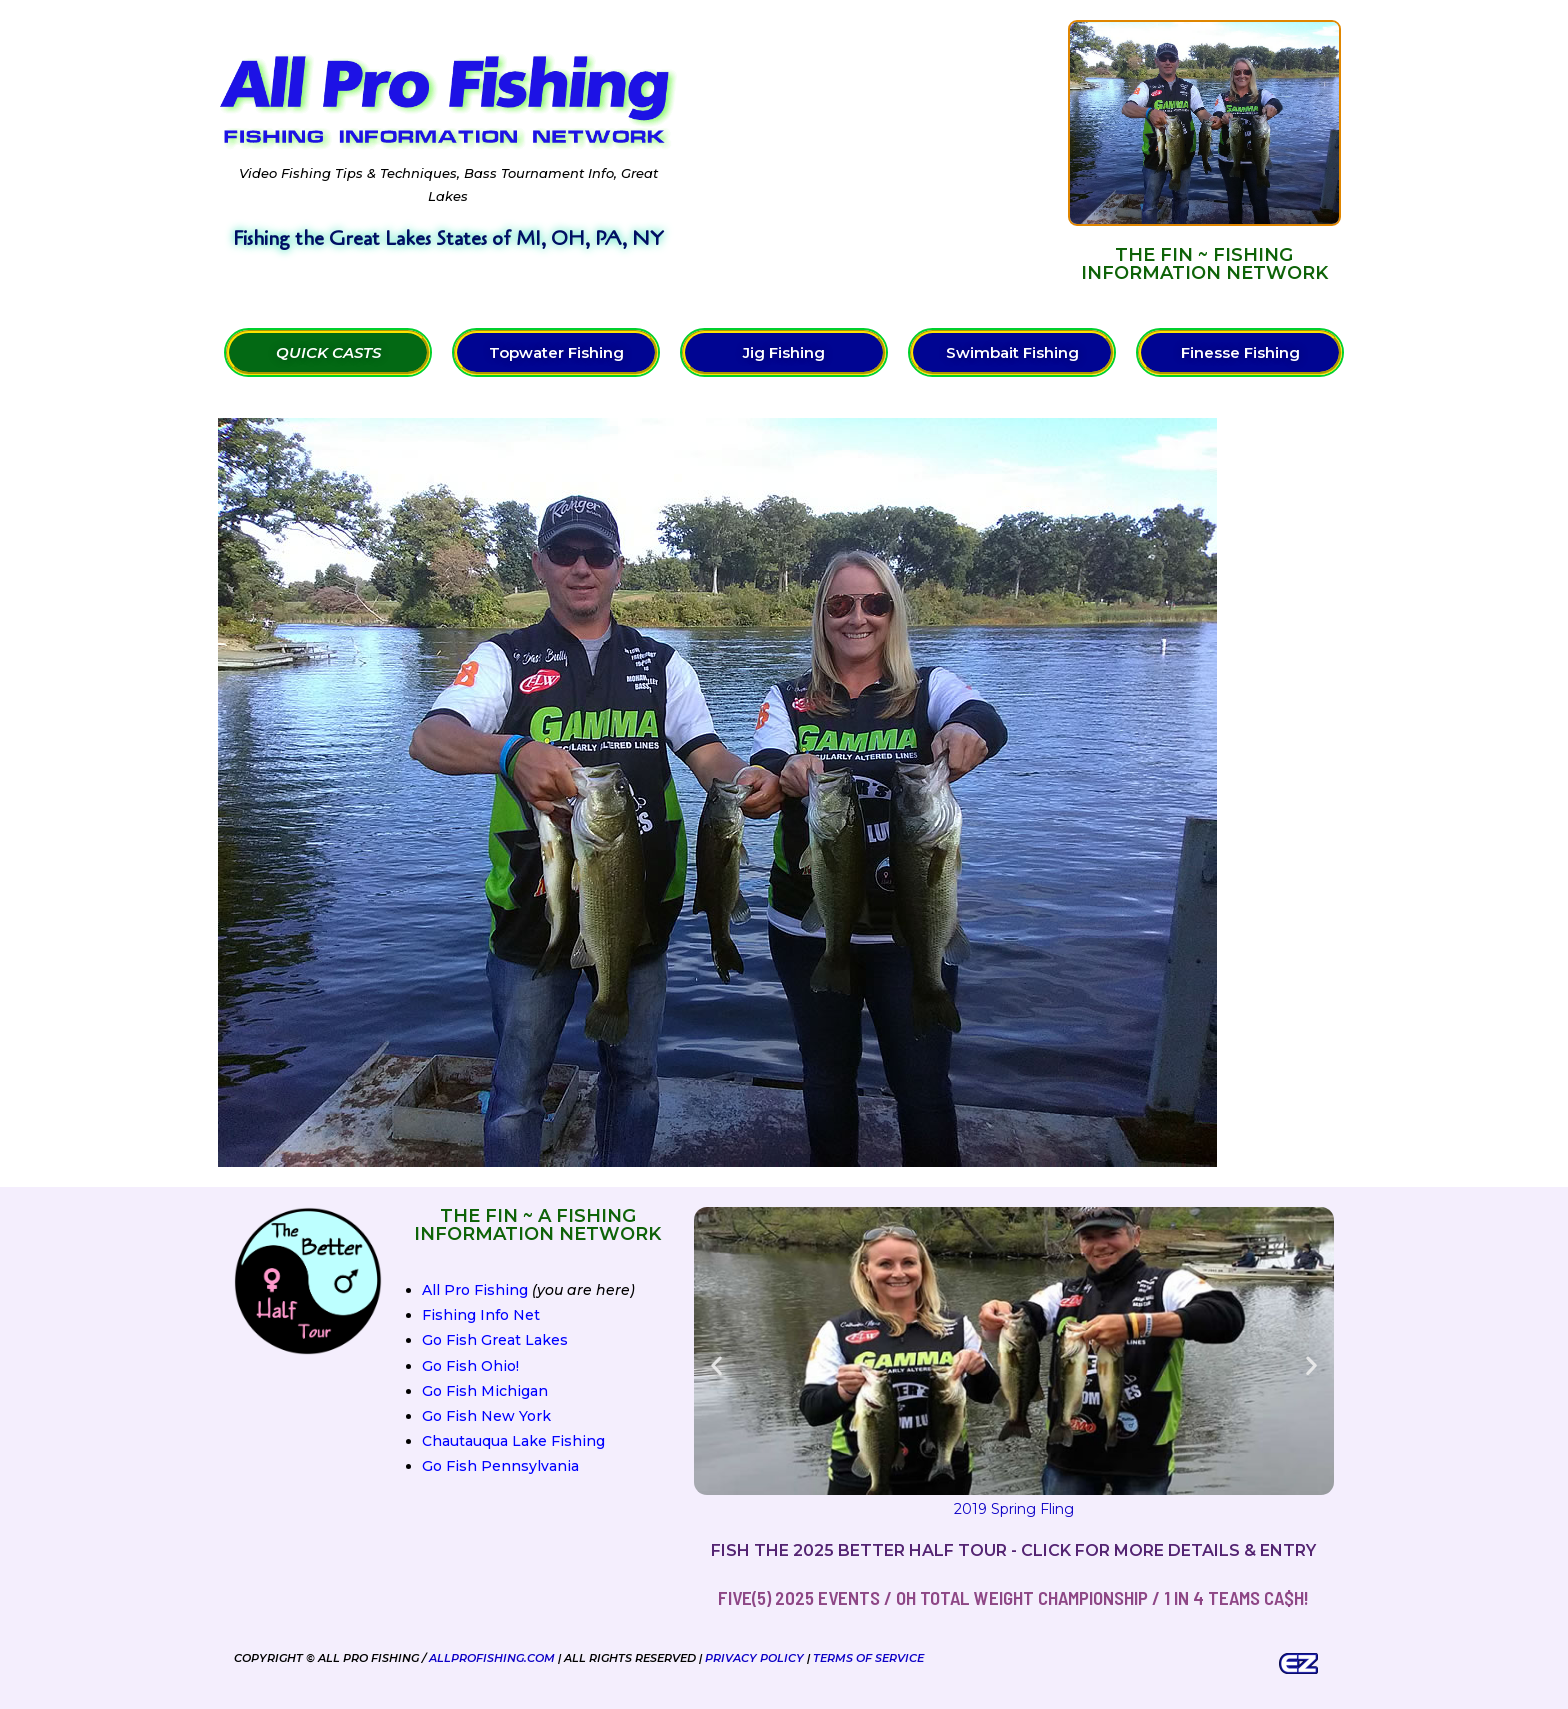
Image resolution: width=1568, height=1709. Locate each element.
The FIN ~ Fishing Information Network (1204, 264)
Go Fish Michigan (485, 1391)
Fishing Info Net (481, 1315)
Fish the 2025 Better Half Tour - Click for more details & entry (1013, 1550)
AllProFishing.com (492, 1658)
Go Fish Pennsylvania (500, 1466)
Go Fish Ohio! (470, 1366)
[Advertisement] (873, 151)
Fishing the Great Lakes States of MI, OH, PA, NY (448, 238)
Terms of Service (868, 1658)
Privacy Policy (754, 1658)
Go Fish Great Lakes (495, 1340)
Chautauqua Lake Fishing (513, 1441)
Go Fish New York (486, 1416)
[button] (716, 1365)
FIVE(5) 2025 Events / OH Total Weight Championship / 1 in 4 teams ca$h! (1013, 1597)
